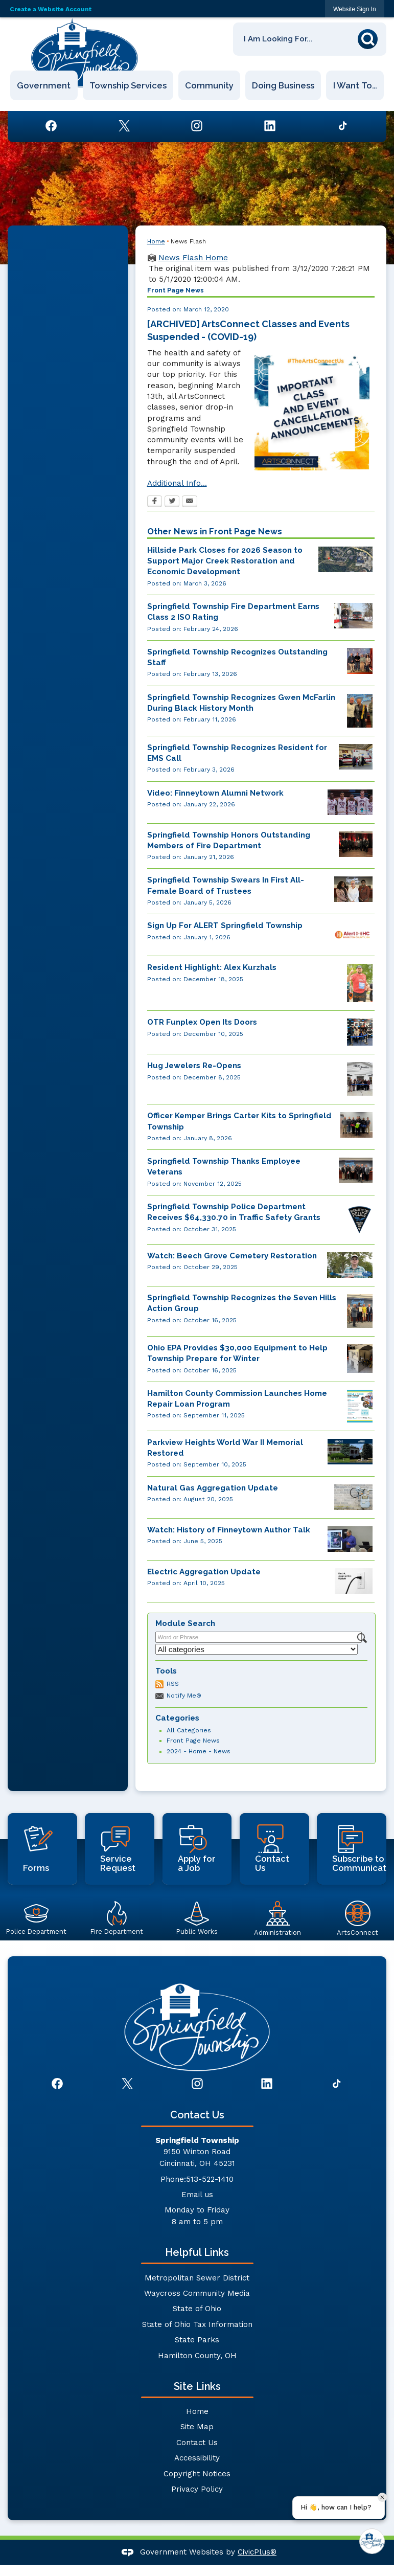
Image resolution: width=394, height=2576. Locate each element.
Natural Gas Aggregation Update (212, 1488)
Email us (197, 2194)
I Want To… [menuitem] (355, 85)
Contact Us (197, 2442)
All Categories (189, 1730)
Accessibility (197, 2457)
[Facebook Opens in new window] (154, 502)
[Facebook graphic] (51, 125)
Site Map (197, 2426)
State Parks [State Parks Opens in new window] (197, 2339)
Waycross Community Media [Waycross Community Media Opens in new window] (197, 2293)
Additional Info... (177, 483)
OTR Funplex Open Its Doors (202, 1022)
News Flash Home (193, 257)
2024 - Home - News (198, 1751)
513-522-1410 (210, 2179)
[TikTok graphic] (343, 125)
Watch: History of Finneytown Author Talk (228, 1529)
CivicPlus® (257, 2552)
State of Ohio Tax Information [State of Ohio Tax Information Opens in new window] (197, 2324)
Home (156, 241)
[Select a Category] (256, 1649)
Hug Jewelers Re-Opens (194, 1065)
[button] (370, 37)
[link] (354, 9)
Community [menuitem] (209, 85)
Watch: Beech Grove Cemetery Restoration (232, 1255)
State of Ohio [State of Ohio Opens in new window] (197, 2308)
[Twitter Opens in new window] (172, 502)
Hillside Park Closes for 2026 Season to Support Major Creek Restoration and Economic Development (225, 561)
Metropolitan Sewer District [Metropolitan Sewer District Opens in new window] (197, 2278)
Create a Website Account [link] (50, 9)
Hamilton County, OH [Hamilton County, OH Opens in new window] (197, 2355)
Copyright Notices (197, 2473)
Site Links (197, 2386)
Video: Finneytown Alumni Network (215, 793)
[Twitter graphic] (124, 125)
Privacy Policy (197, 2489)
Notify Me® (184, 1695)
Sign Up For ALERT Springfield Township (225, 925)
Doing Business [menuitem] (283, 85)
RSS (173, 1683)
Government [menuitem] (44, 85)
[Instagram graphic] (196, 125)
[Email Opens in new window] (189, 502)
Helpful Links (197, 2252)
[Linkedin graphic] (269, 125)
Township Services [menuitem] (128, 85)
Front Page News (193, 1740)
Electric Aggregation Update (204, 1571)
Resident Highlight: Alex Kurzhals (211, 967)
